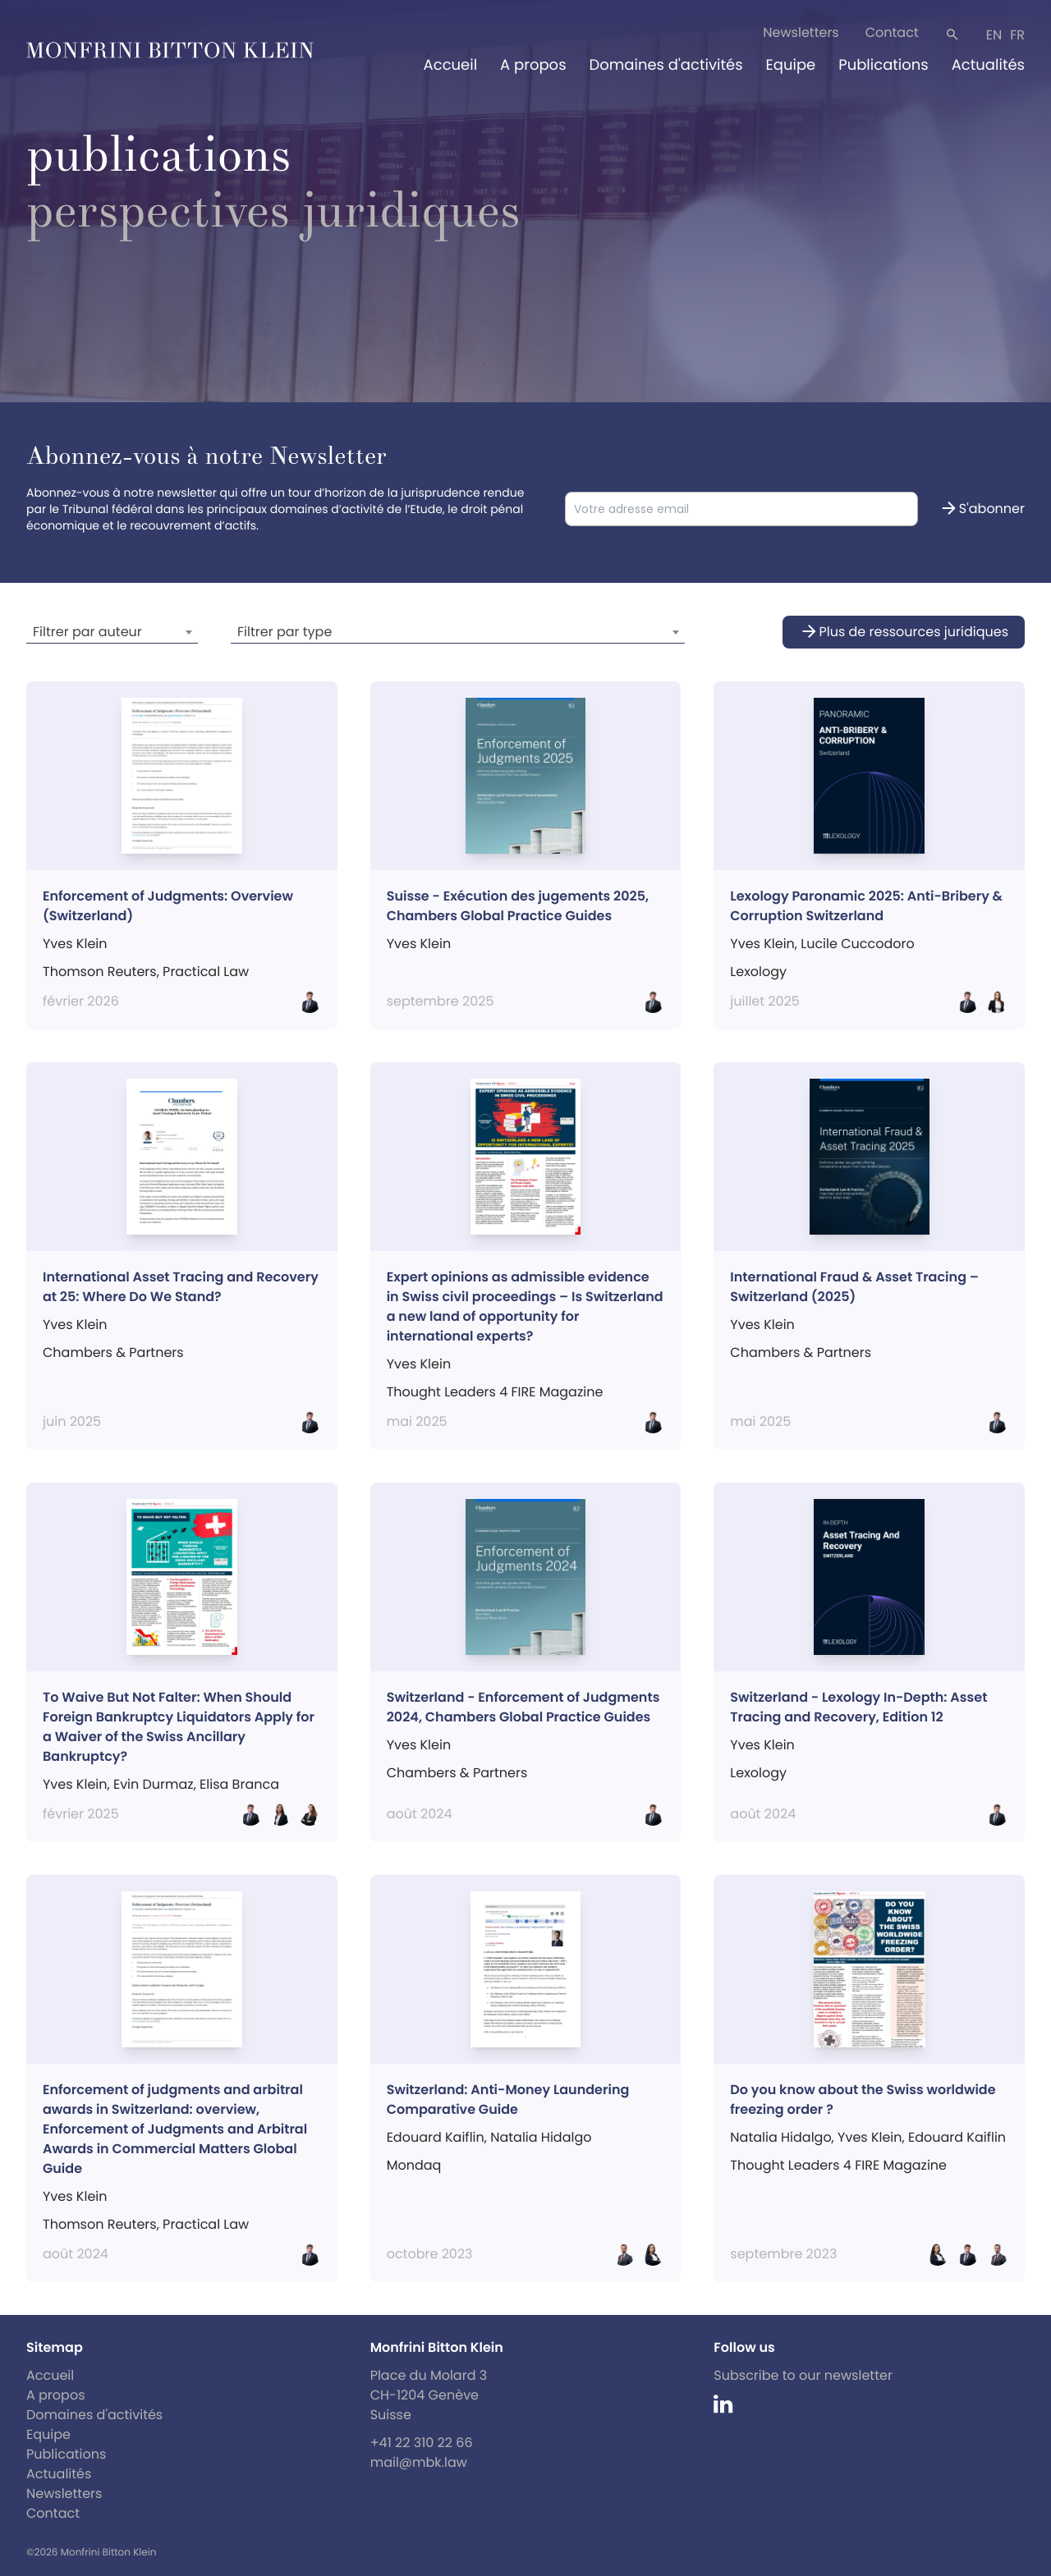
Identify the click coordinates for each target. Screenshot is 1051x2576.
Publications (883, 65)
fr (1017, 34)
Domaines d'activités (666, 65)
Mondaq (414, 2165)
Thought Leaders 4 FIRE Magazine (838, 2165)
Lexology (758, 971)
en (994, 34)
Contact (892, 32)
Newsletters (800, 32)
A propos (533, 65)
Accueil (451, 65)
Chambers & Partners (113, 1352)
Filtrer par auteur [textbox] (87, 631)
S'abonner (982, 509)
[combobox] (112, 632)
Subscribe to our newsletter (803, 2375)
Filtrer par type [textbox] (284, 631)
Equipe (791, 65)
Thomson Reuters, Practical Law (146, 2224)
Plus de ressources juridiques (903, 632)
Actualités (988, 65)
